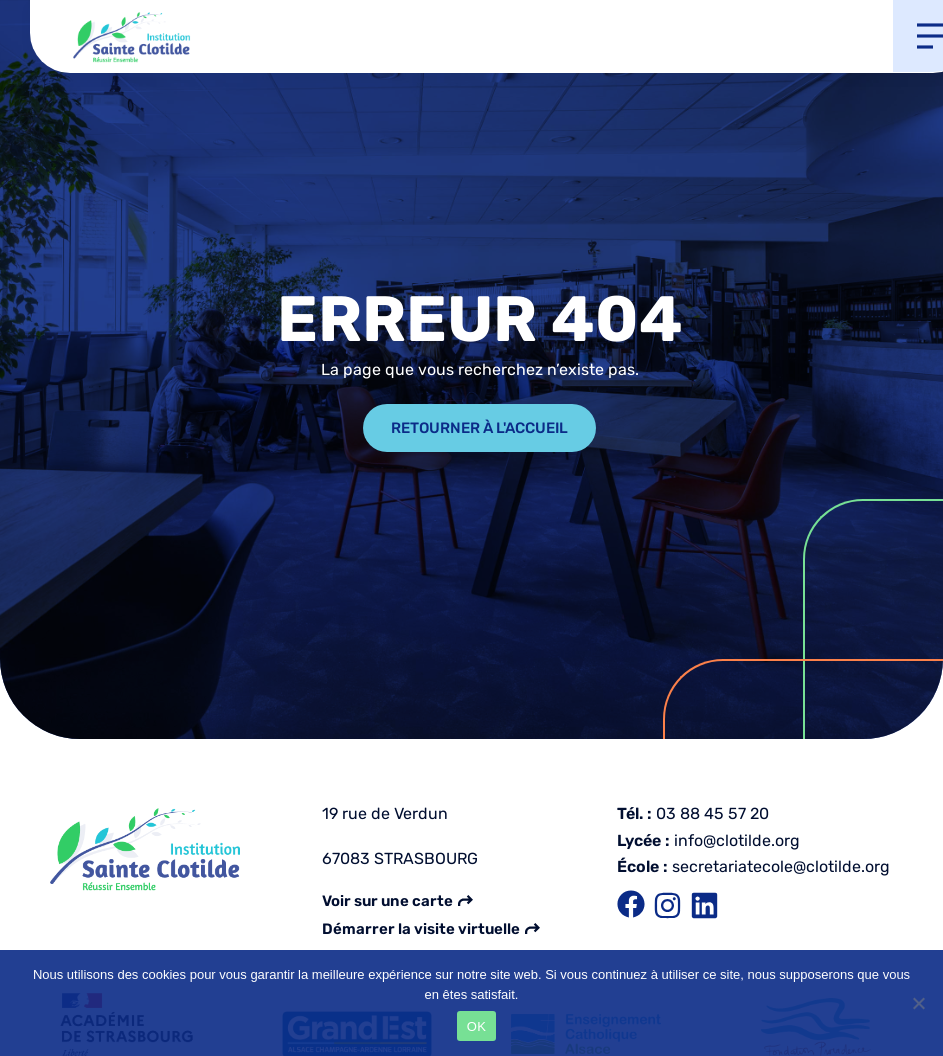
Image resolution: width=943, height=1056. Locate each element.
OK (476, 1026)
